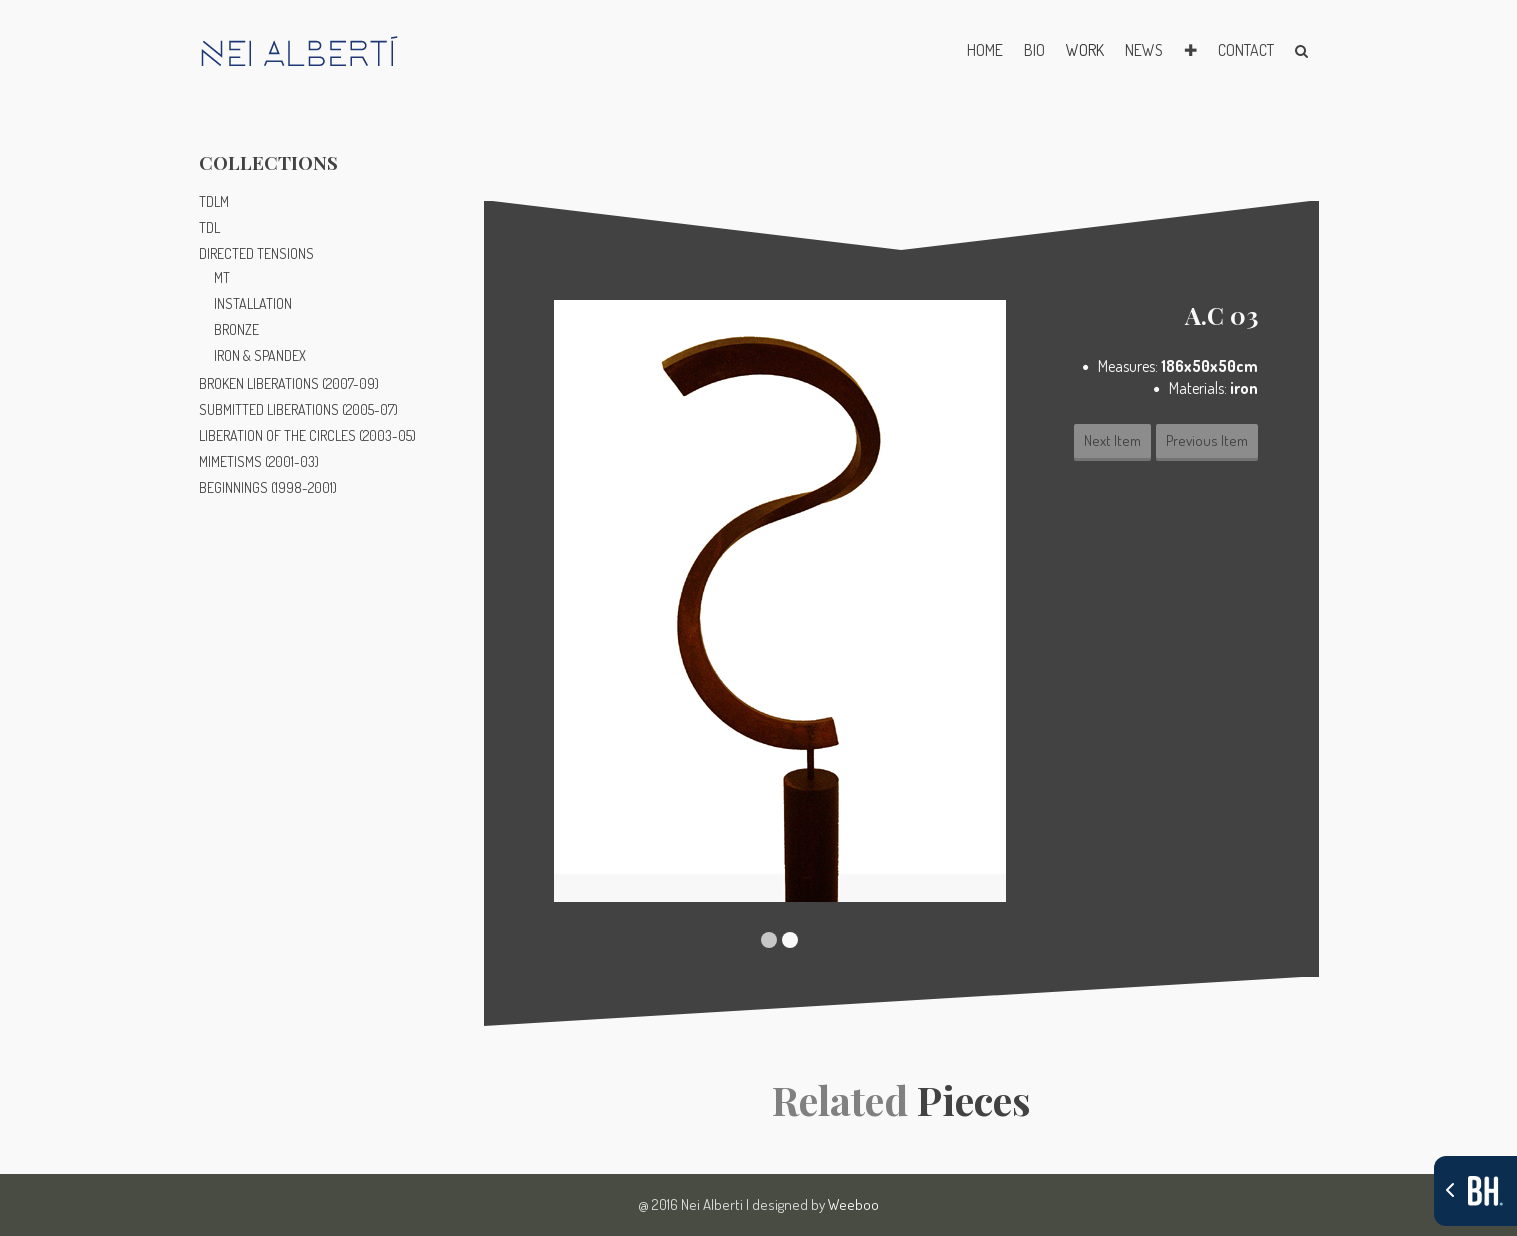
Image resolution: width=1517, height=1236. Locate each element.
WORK (1085, 50)
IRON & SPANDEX (260, 355)
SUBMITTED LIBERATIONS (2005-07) (298, 409)
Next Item (1112, 440)
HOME (985, 50)
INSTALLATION (253, 303)
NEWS (1144, 50)
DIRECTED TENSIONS (256, 253)
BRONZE (236, 329)
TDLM (214, 201)
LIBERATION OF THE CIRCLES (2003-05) (307, 435)
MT (222, 277)
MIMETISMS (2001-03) (259, 461)
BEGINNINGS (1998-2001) (268, 487)
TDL (209, 227)
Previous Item (1207, 440)
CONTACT (1246, 50)
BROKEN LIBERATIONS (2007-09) (289, 383)
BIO (1034, 50)
